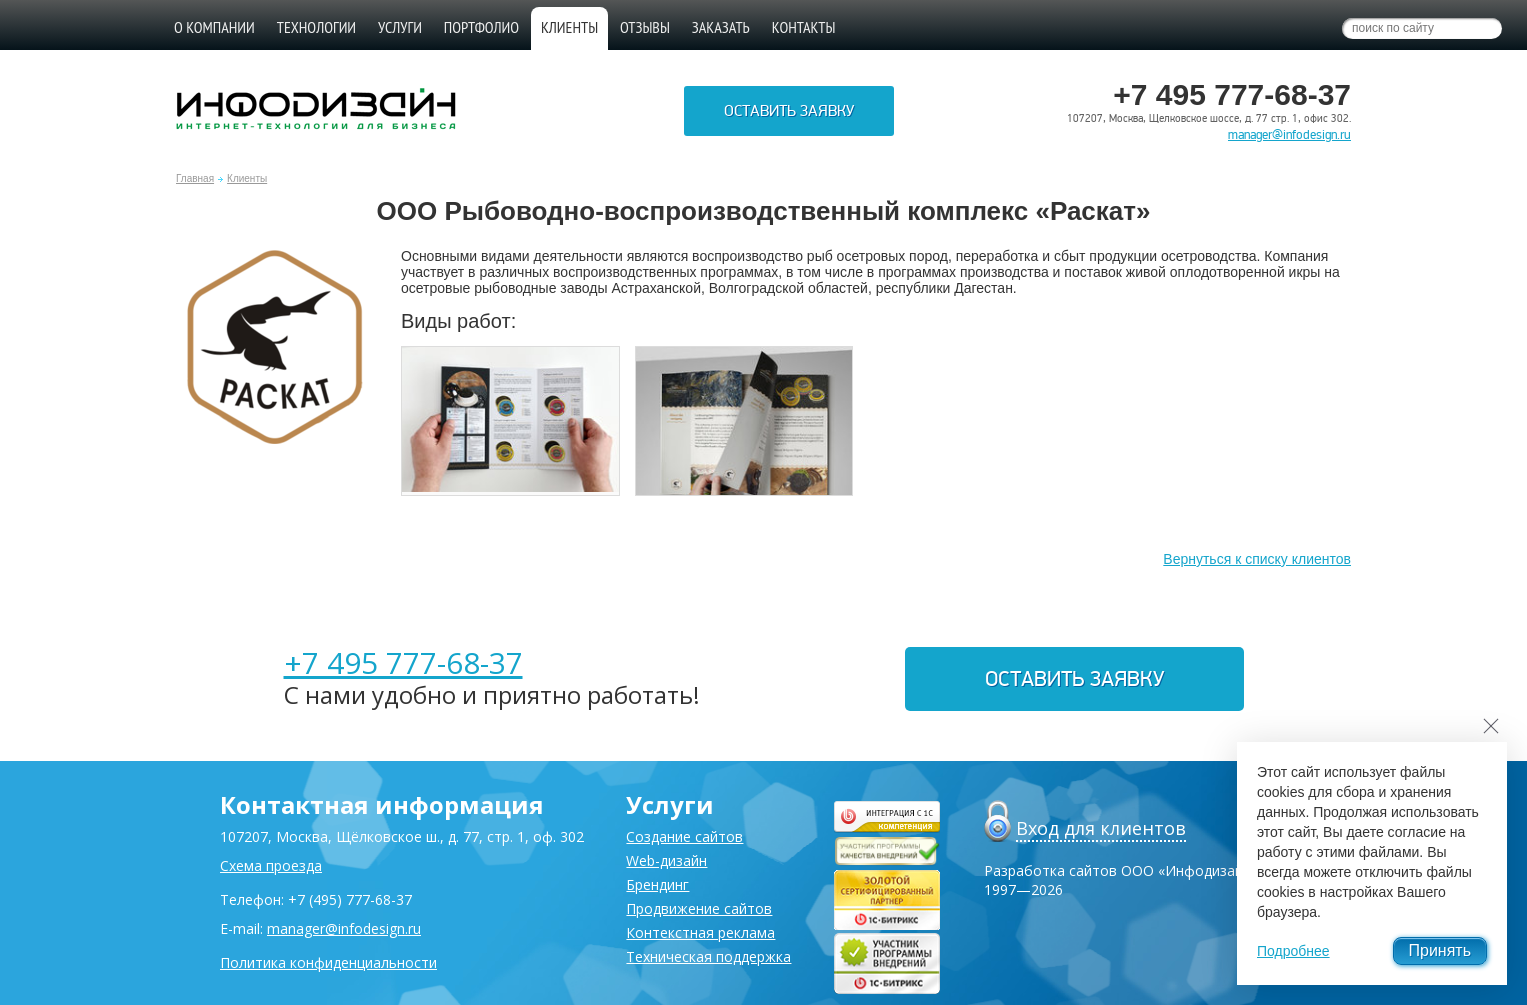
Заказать (721, 27)
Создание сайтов (684, 836)
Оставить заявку (789, 111)
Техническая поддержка (708, 956)
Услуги (400, 27)
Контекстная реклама (700, 932)
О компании (214, 27)
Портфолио (481, 27)
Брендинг (657, 884)
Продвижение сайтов (699, 908)
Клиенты (247, 178)
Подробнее (1293, 951)
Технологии (316, 27)
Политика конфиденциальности (328, 962)
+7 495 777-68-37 (403, 662)
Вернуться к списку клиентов (1257, 559)
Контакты (804, 27)
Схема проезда (271, 865)
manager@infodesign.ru (1289, 135)
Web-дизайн (666, 860)
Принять (1440, 950)
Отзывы (645, 27)
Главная (195, 178)
